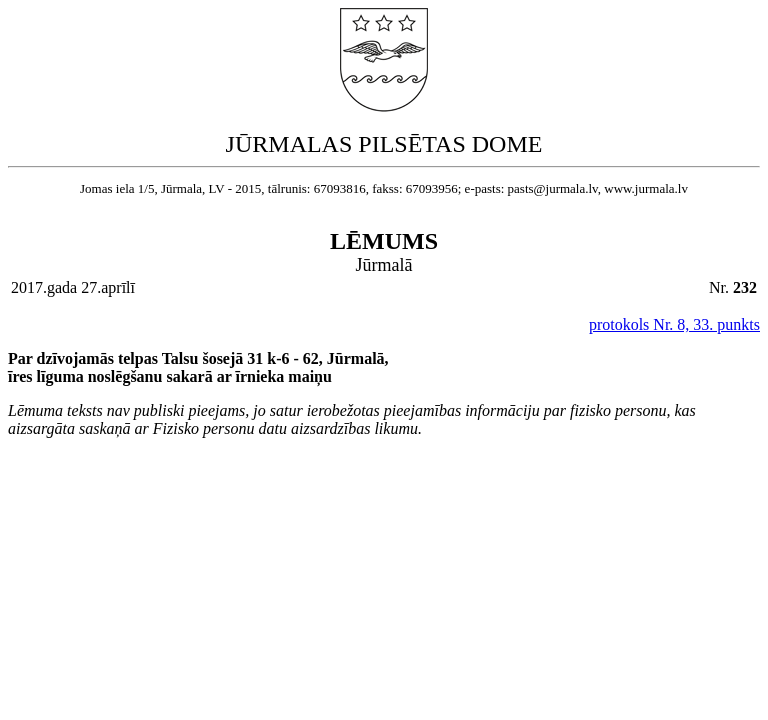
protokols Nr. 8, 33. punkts (674, 324)
